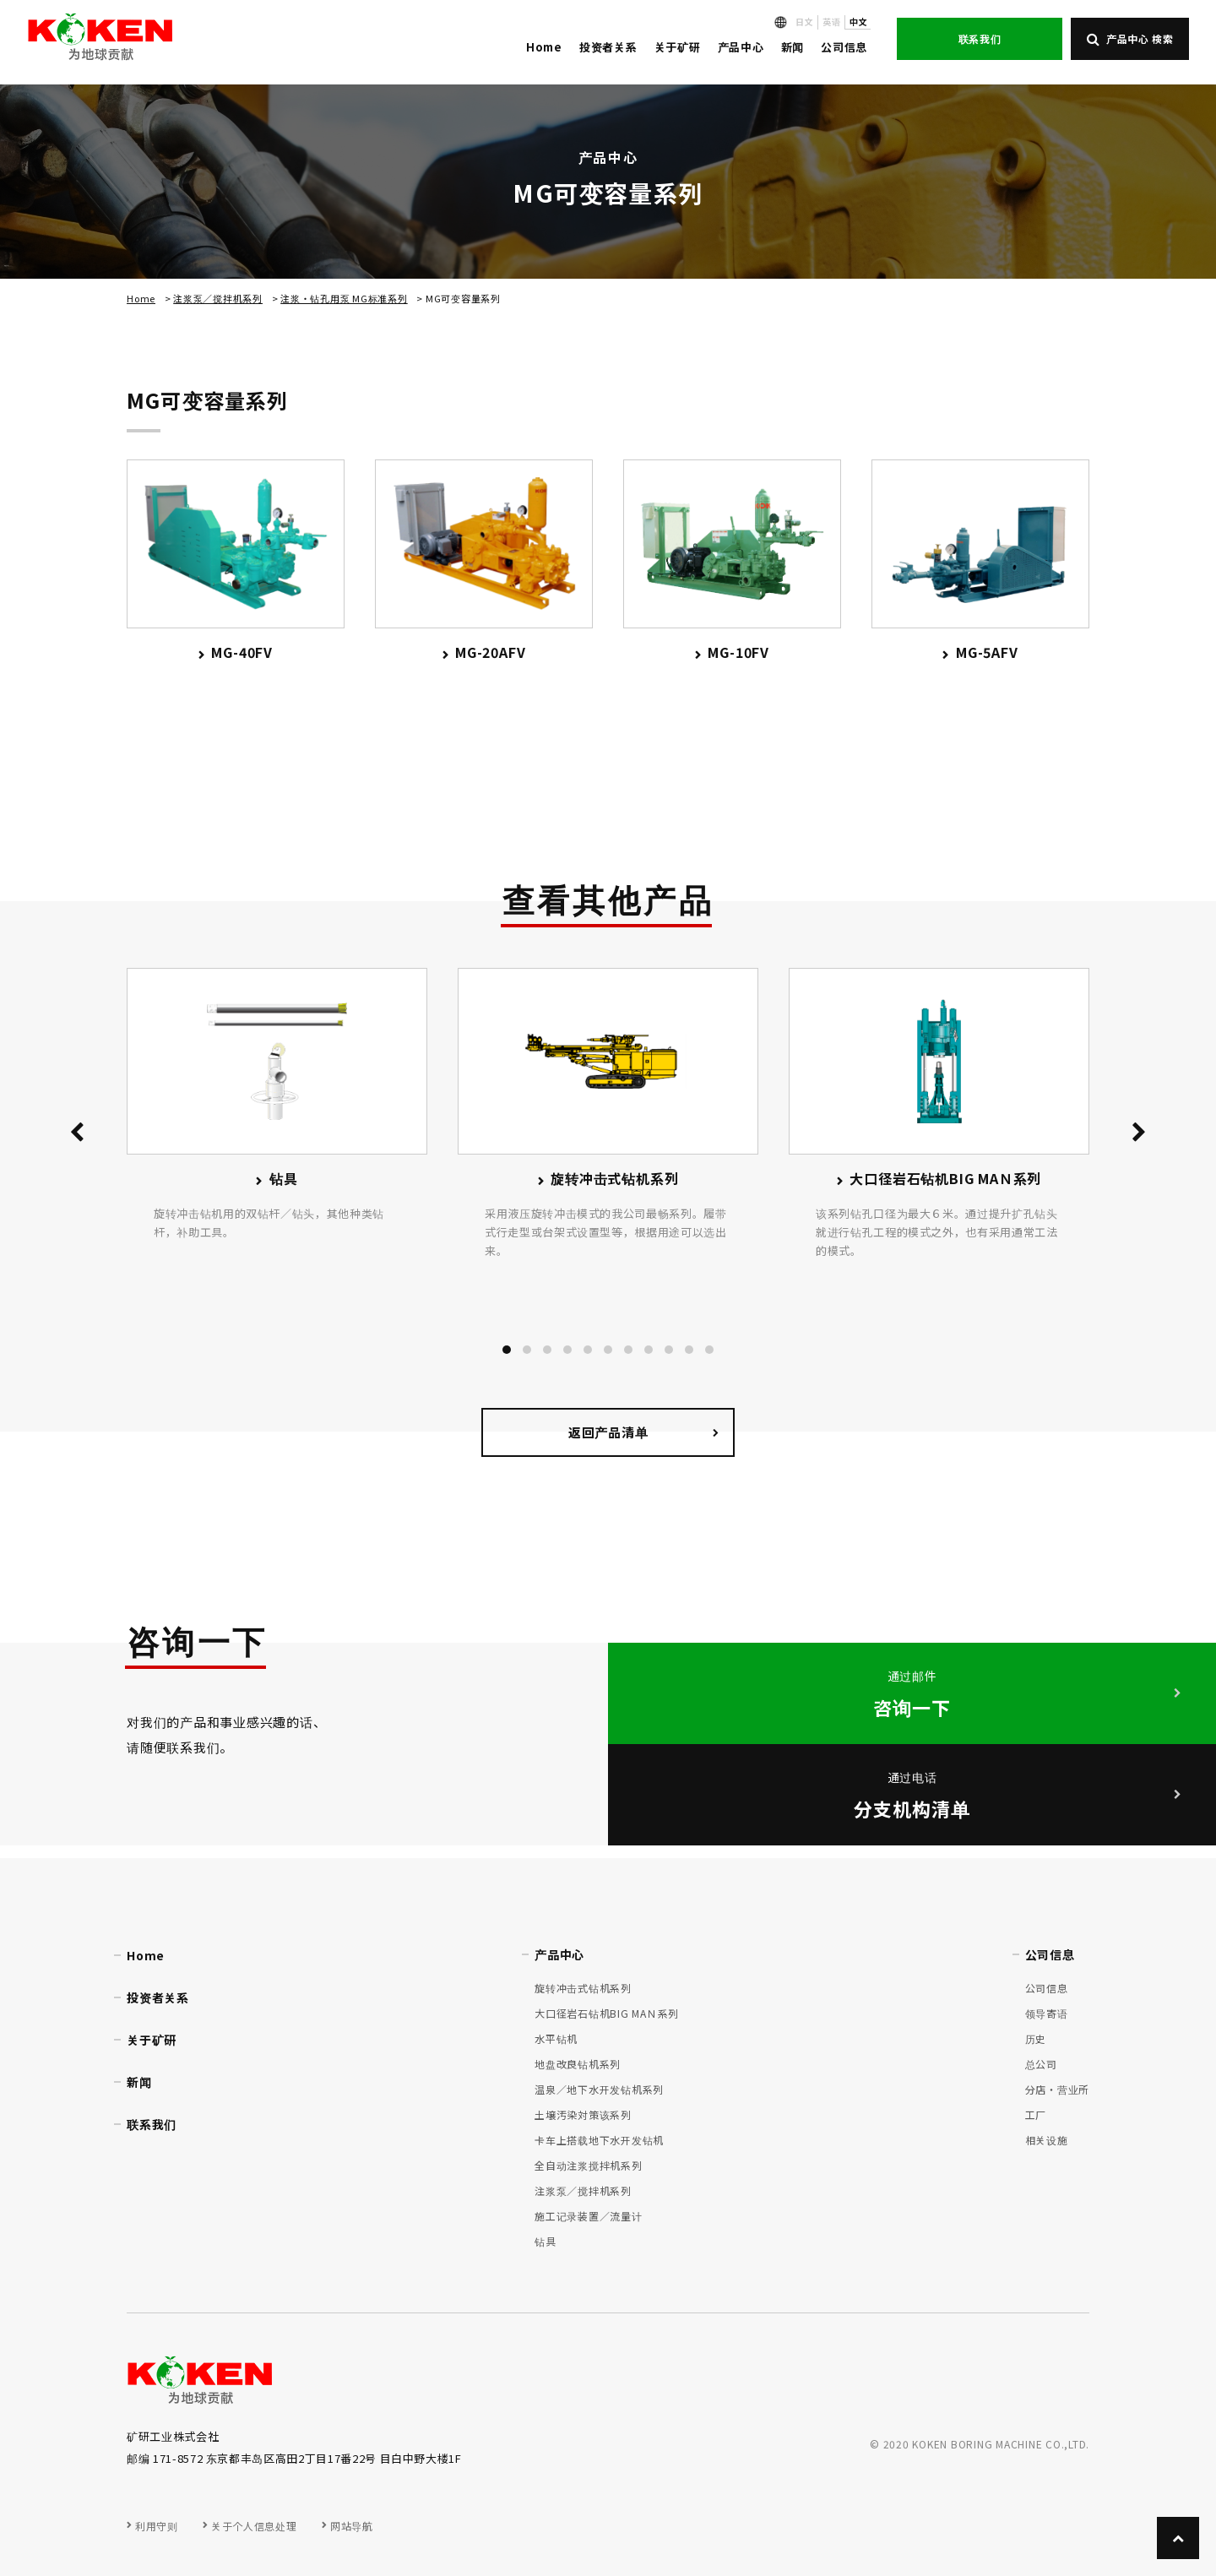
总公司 (1041, 2064)
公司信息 (844, 47)
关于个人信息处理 (253, 2526)
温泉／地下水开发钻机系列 (599, 2089)
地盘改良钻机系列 (578, 2064)
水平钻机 (556, 2038)
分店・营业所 (1057, 2089)
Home (544, 47)
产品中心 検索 (1130, 38)
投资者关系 (608, 47)
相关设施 (1046, 2140)
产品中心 (741, 47)
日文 (804, 21)
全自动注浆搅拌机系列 (589, 2165)
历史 (1036, 2038)
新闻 (793, 47)
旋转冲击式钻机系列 (583, 1988)
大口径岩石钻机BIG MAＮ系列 (607, 2013)
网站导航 (351, 2526)
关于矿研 (677, 47)
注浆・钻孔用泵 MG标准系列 (344, 298)
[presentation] (76, 1135)
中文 (858, 21)
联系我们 (979, 38)
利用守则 (156, 2526)
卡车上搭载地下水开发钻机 (599, 2140)
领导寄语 (1046, 2013)
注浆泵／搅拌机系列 (218, 298)
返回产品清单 (608, 1432)
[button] (506, 1349)
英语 (831, 21)
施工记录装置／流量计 (589, 2216)
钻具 (545, 2241)
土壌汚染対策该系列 (583, 2114)
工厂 (1036, 2114)
